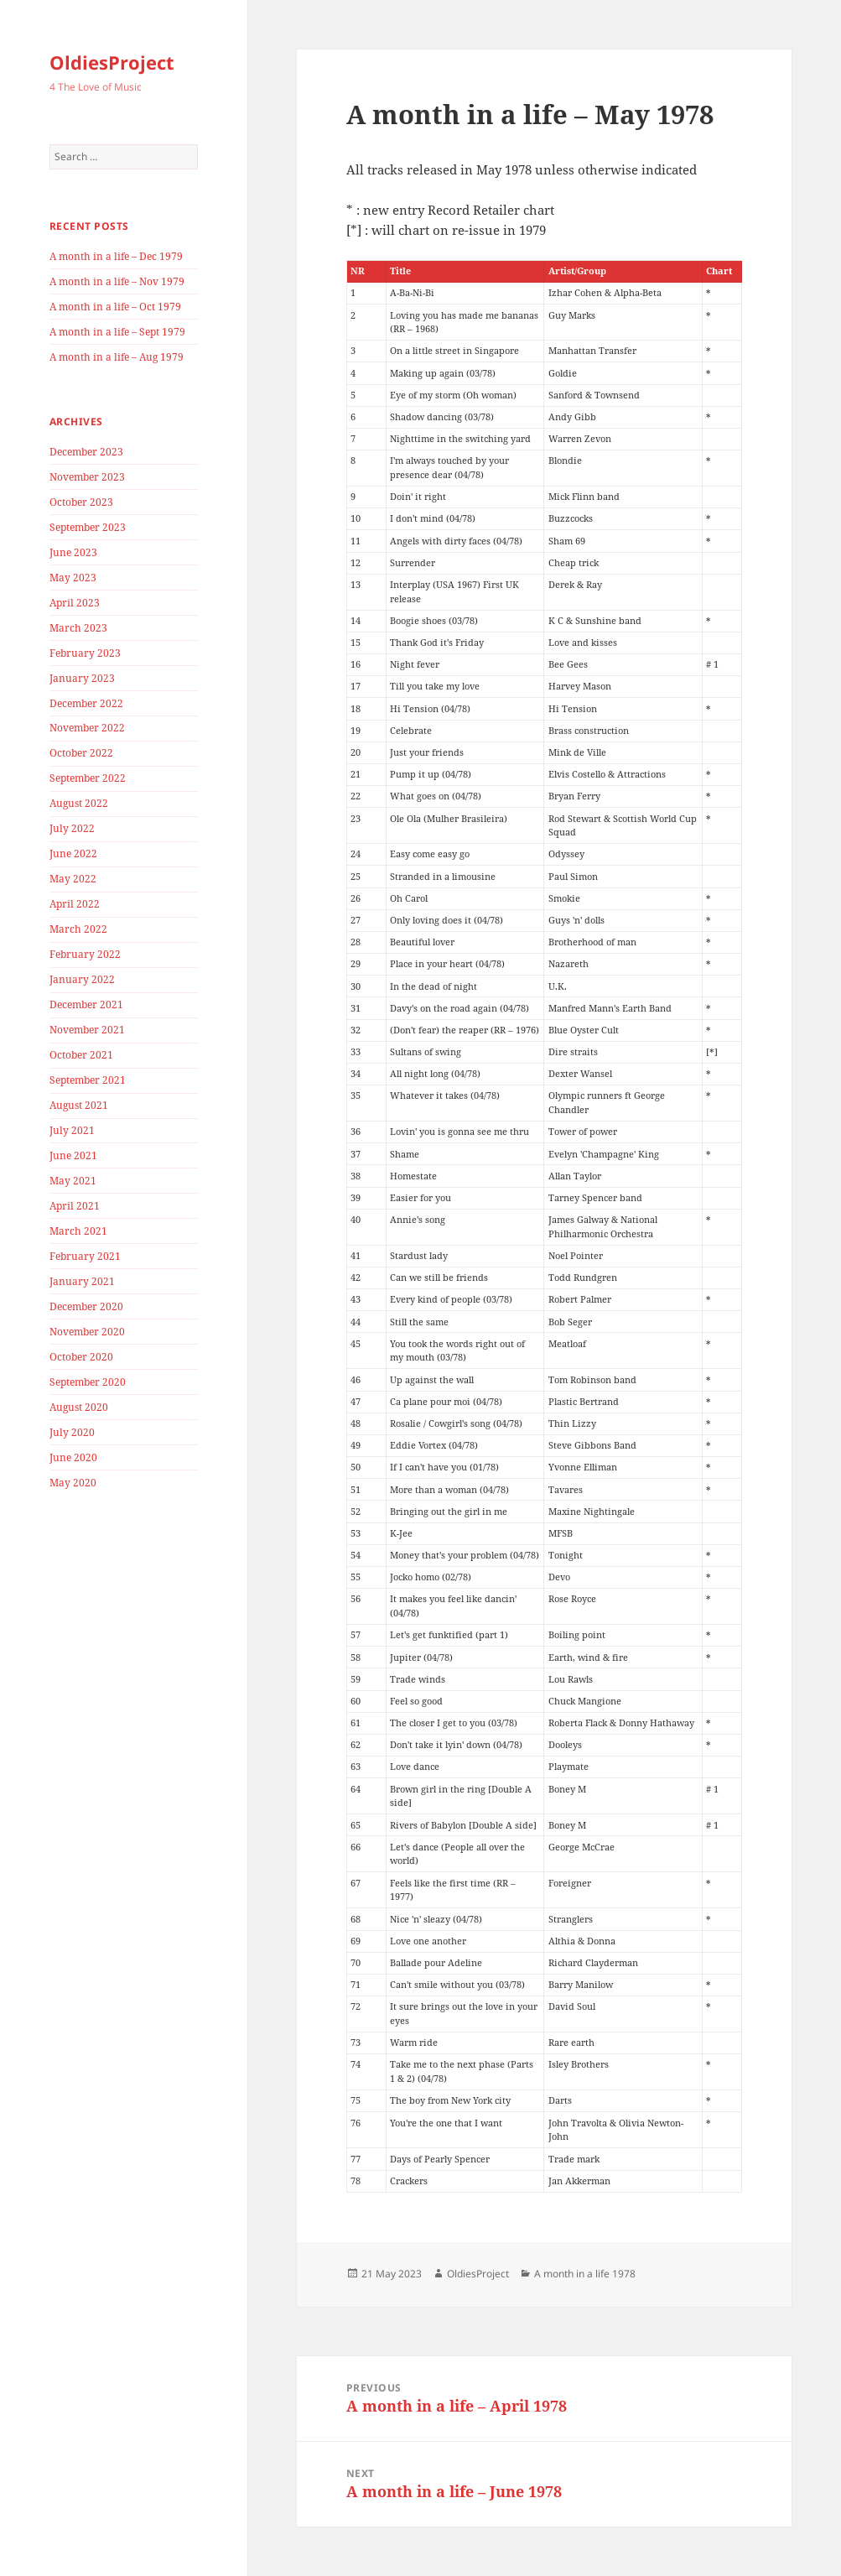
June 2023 (73, 552)
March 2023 (78, 628)
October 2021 (81, 1055)
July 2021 (72, 1130)
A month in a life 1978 (585, 2273)
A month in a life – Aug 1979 (116, 357)
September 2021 (87, 1080)
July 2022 (72, 828)
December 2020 (86, 1306)
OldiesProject (111, 62)
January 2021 (82, 1281)
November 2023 (87, 477)
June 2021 (73, 1155)
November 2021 (87, 1030)
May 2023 (72, 577)
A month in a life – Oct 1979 (115, 306)
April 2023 (74, 603)
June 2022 (73, 853)
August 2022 (78, 803)
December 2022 (86, 703)
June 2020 (73, 1457)
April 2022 (74, 904)
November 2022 (87, 728)
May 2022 (72, 879)
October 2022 (81, 753)
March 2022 (78, 929)
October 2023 (81, 502)
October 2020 (81, 1357)
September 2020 (87, 1382)
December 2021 (86, 1004)
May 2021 (72, 1181)
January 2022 (82, 979)
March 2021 (78, 1231)
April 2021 (74, 1206)
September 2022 (87, 778)
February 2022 (85, 954)
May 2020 (72, 1482)
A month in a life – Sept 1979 (117, 332)
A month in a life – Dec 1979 (116, 256)
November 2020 (87, 1331)
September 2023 (87, 527)
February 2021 (85, 1256)
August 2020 (78, 1407)
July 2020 (72, 1432)
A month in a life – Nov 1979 (116, 281)
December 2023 (86, 452)
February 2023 (85, 653)
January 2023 (82, 678)
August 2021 (78, 1105)
